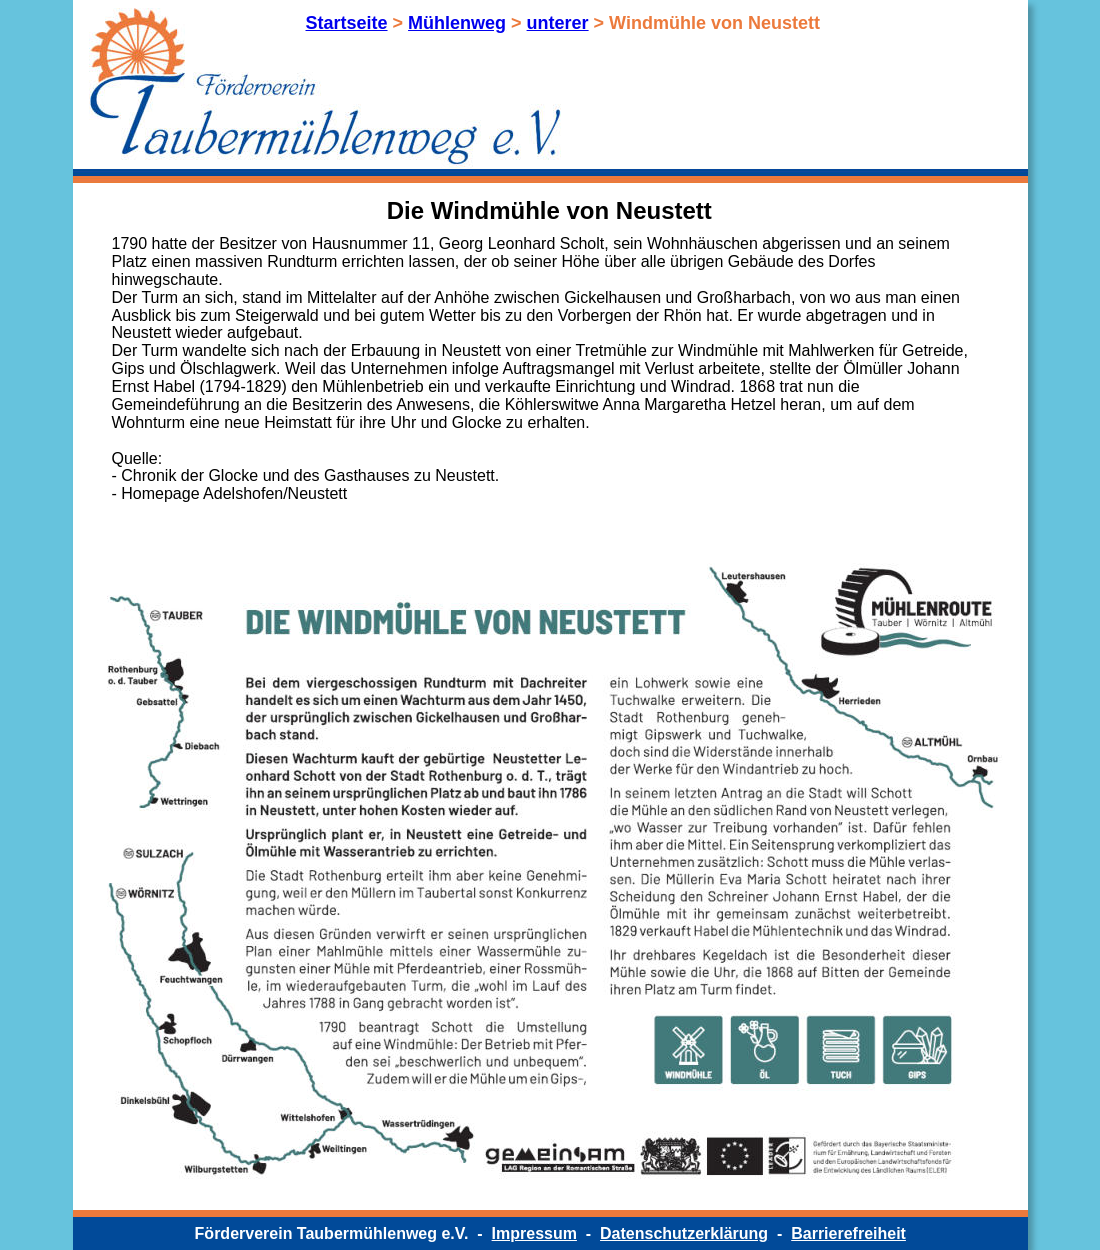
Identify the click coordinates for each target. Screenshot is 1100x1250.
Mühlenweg (457, 23)
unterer (558, 23)
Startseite (347, 23)
